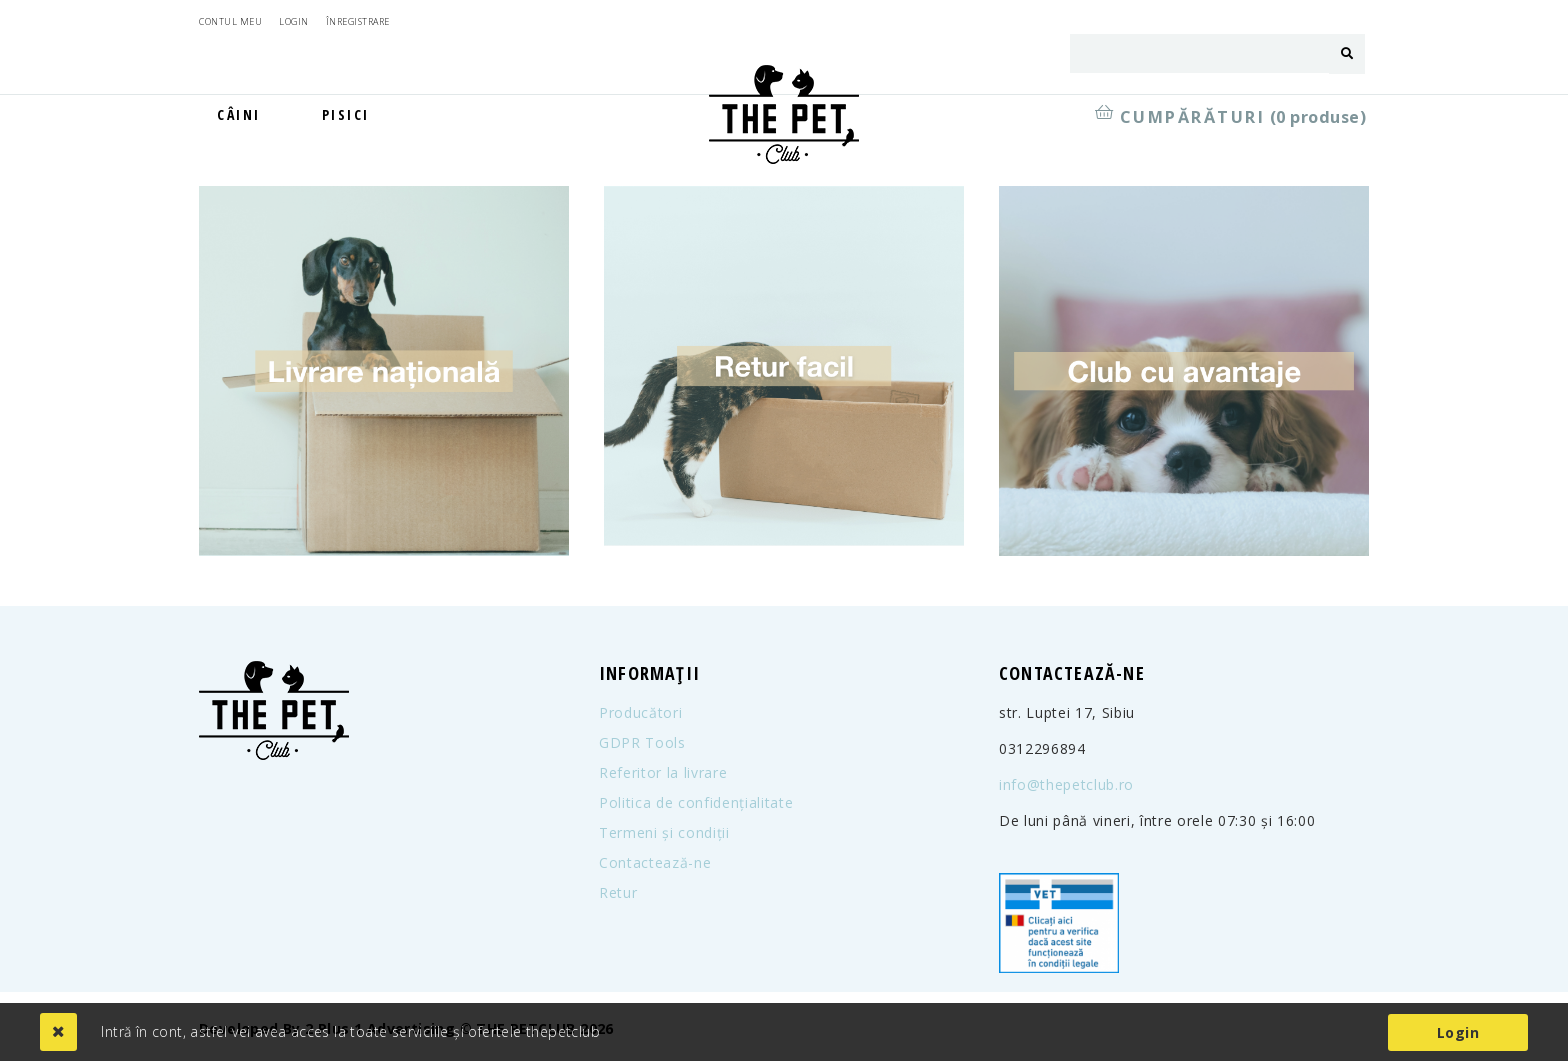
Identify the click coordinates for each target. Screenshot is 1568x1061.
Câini (239, 114)
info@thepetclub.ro (1066, 785)
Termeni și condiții (664, 833)
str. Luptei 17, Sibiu (1067, 713)
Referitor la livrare (663, 773)
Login (1458, 1032)
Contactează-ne (655, 863)
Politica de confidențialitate (696, 803)
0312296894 (1042, 749)
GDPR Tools (642, 743)
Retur (618, 893)
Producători (640, 713)
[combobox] (1199, 53)
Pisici (346, 114)
